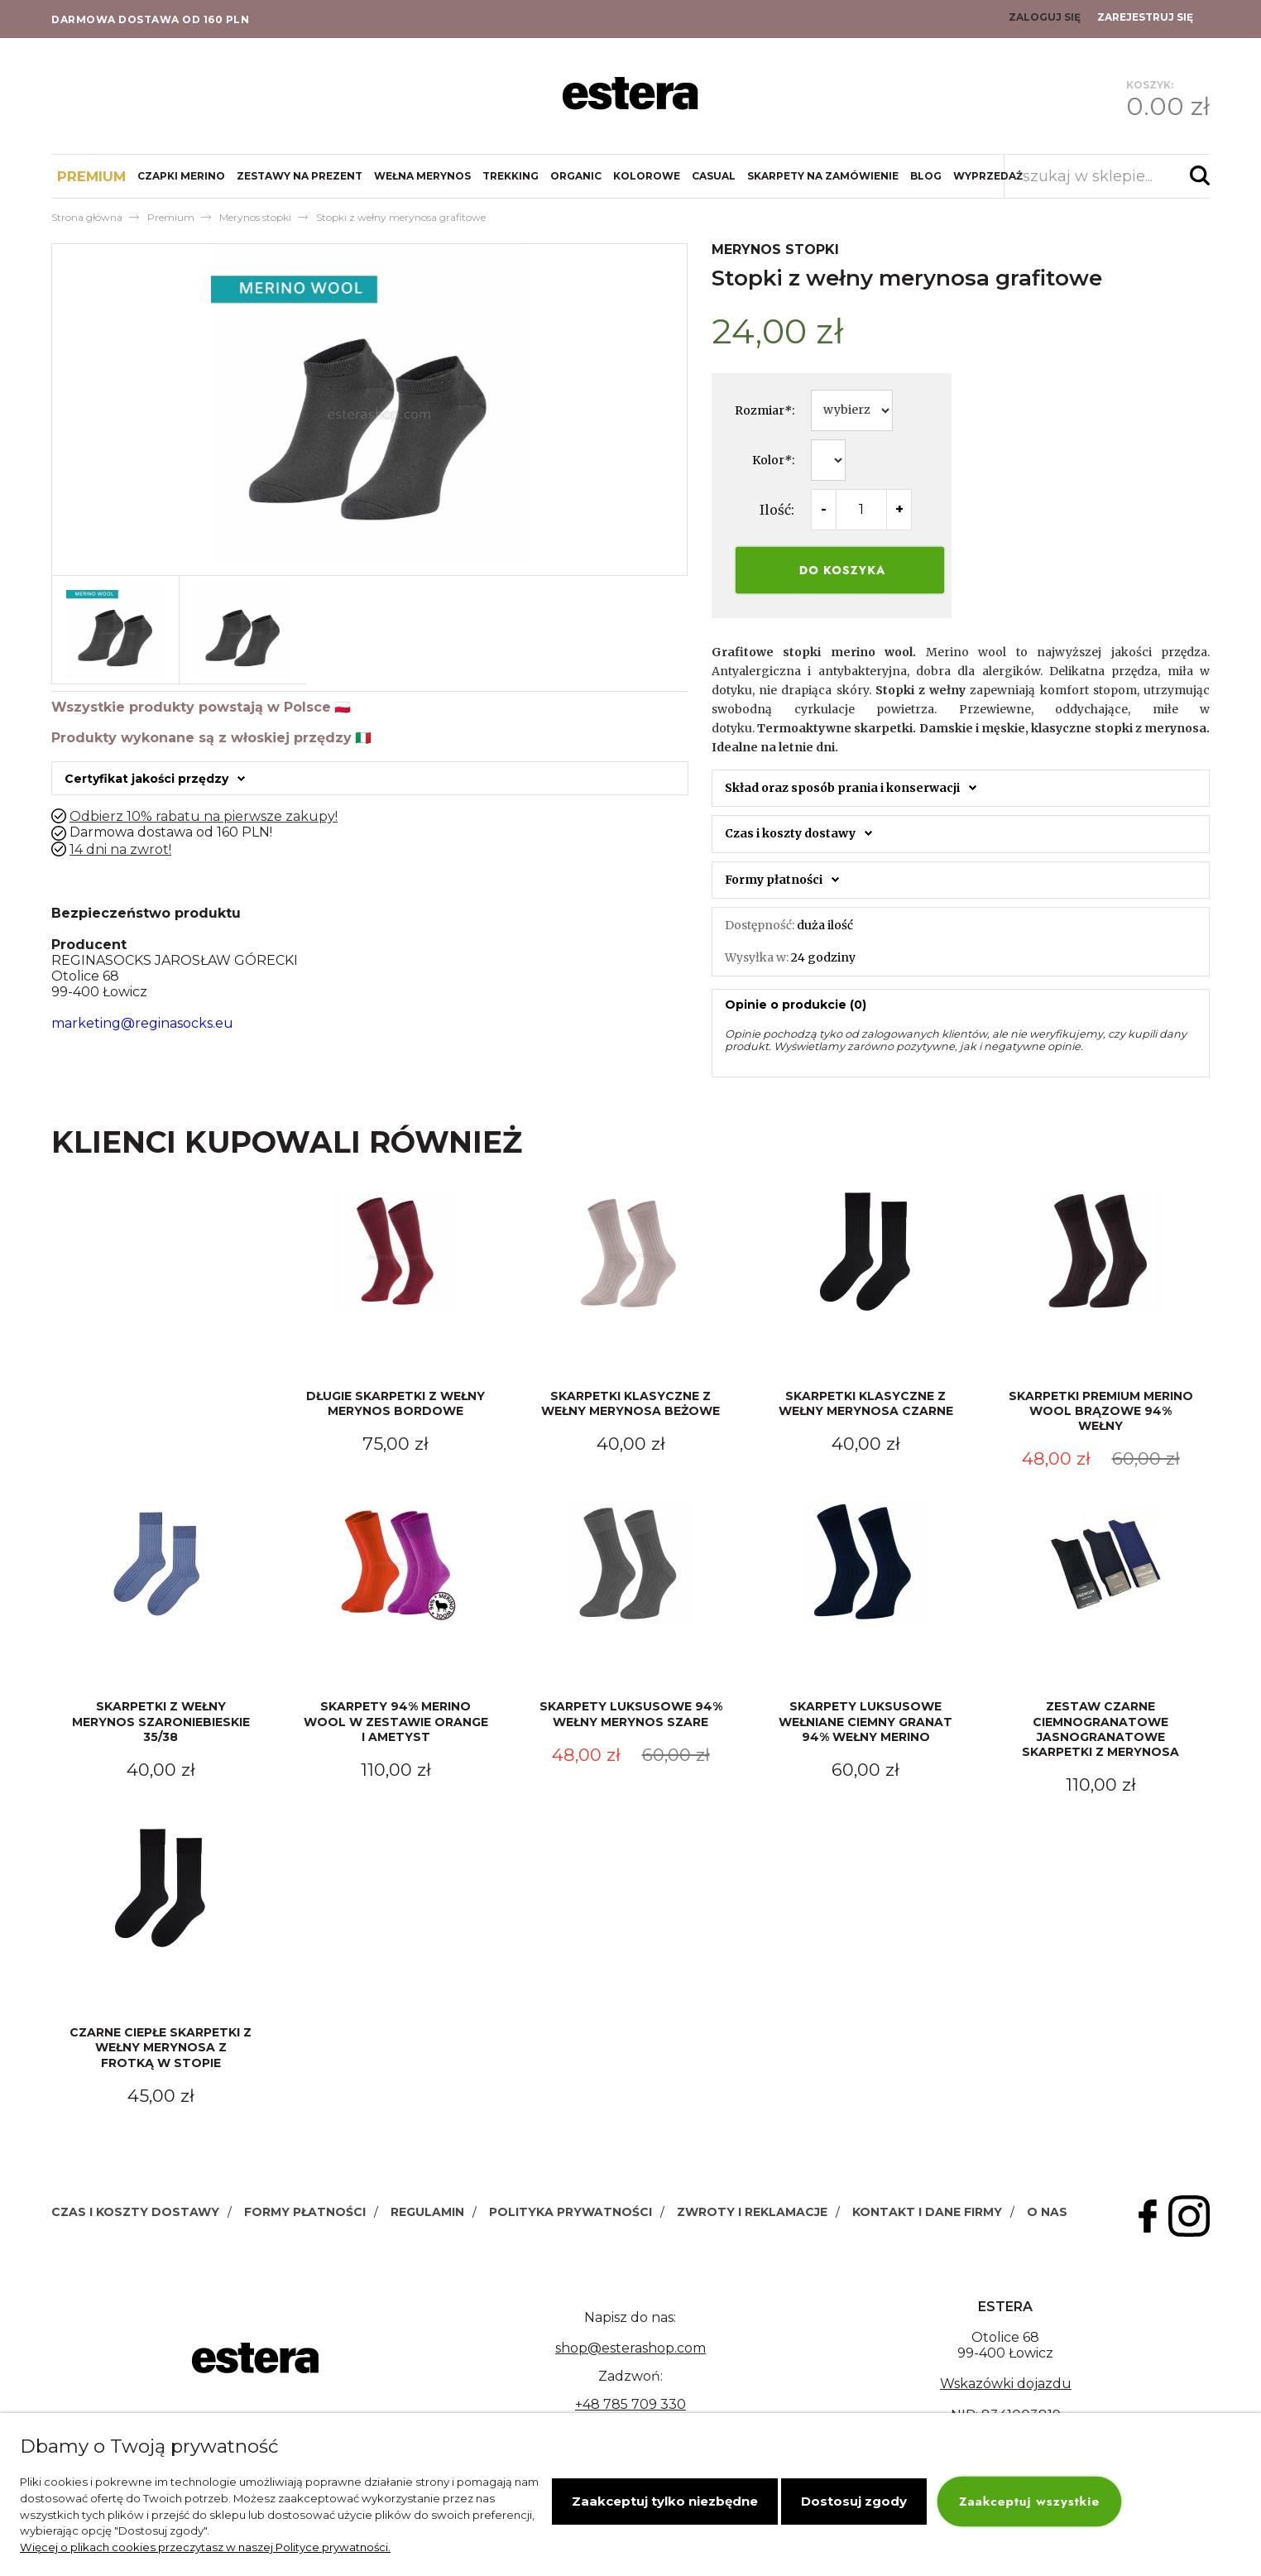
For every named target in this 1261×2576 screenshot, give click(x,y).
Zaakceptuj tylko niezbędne (665, 2501)
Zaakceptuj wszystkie (1030, 2501)
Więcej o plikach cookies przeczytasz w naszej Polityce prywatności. (205, 2547)
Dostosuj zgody (854, 2501)
